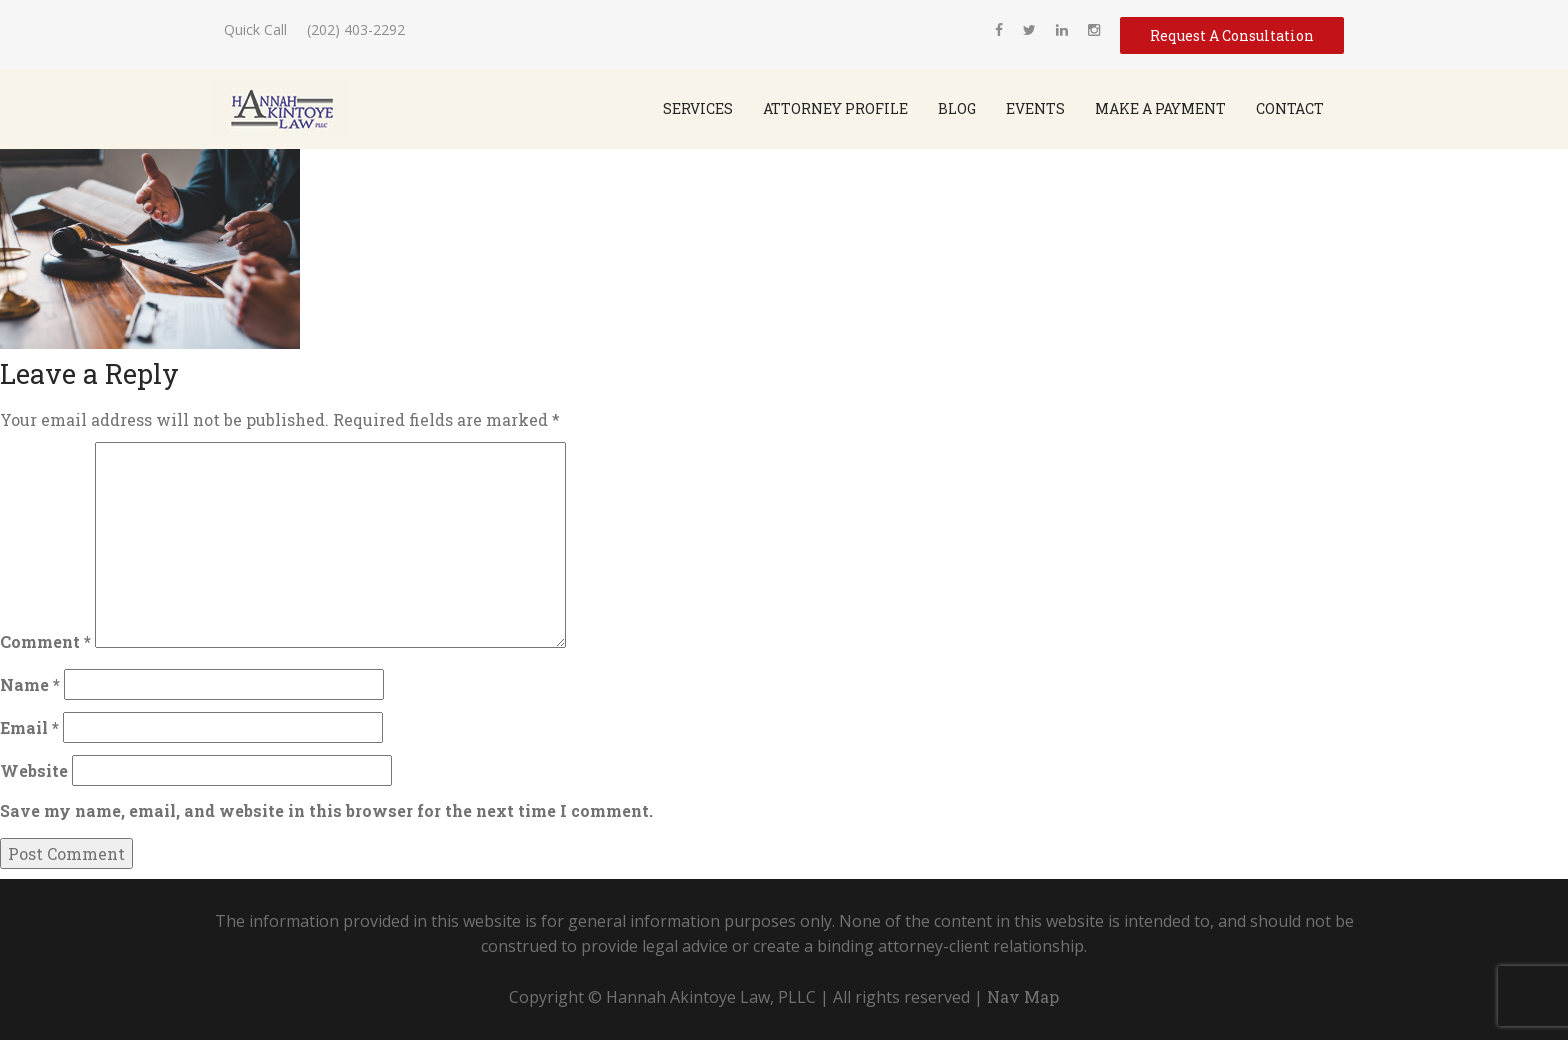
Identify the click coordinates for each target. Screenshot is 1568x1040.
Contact (1290, 108)
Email (29, 727)
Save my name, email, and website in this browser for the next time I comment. (326, 810)
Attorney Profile (835, 108)
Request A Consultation (1232, 35)
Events (1035, 108)
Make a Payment (1160, 108)
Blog (957, 108)
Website (34, 770)
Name (30, 684)
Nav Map (1023, 996)
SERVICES (698, 108)
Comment (45, 641)
